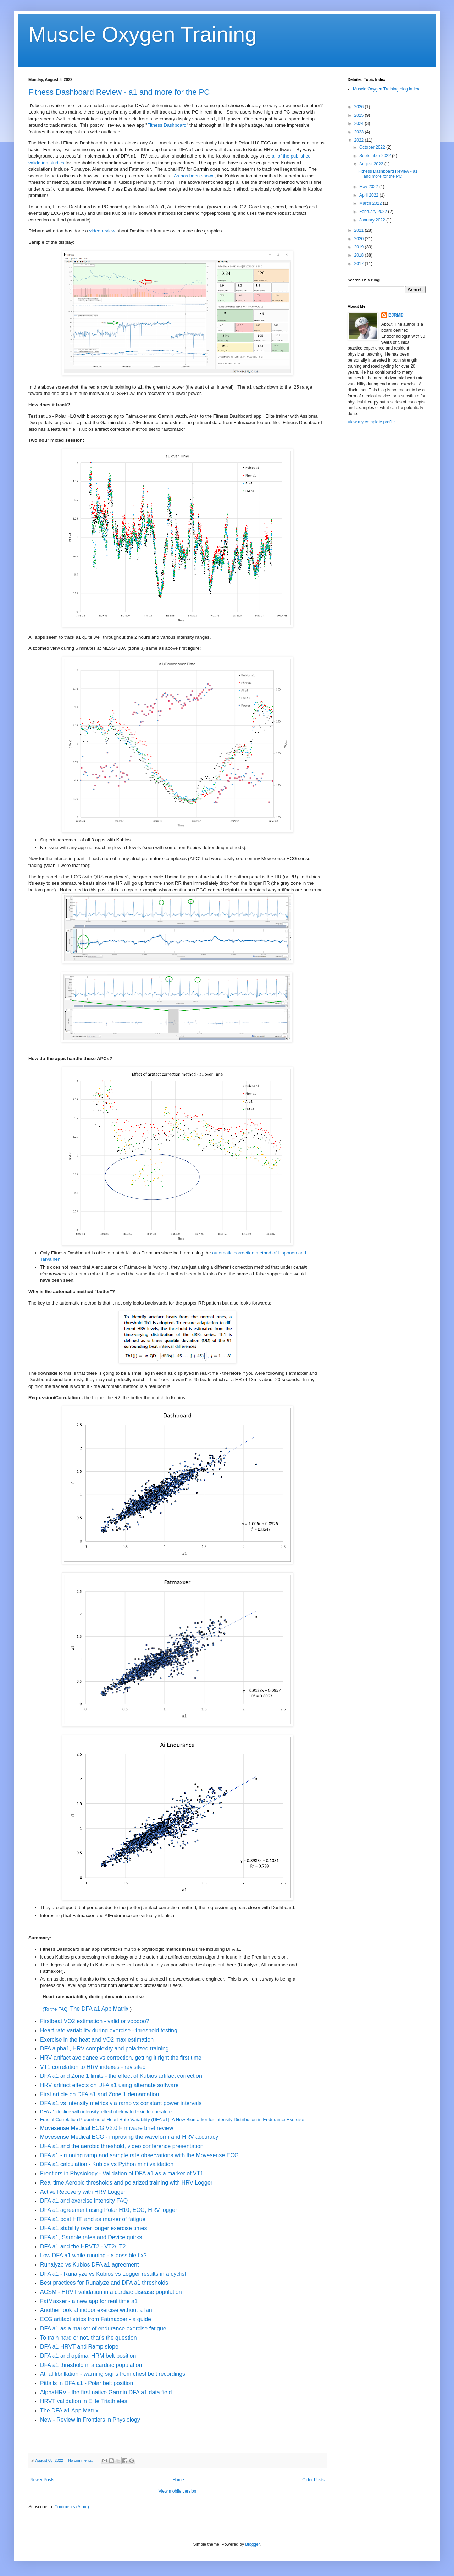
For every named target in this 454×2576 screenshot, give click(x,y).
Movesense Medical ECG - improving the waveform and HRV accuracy (130, 2137)
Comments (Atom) (71, 2506)
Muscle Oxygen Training (142, 34)
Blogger (252, 2544)
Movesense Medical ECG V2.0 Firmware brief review (107, 2128)
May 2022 (369, 186)
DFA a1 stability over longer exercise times (93, 2228)
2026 (359, 106)
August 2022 (371, 163)
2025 (359, 115)
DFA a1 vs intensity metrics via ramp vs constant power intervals (120, 2103)
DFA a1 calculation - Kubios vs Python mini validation (106, 2164)
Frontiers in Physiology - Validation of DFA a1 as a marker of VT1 (122, 2173)
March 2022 (371, 203)
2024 (359, 123)
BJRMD (396, 315)
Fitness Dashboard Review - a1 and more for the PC (119, 92)
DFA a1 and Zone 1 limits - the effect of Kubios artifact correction (121, 2076)
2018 (359, 255)
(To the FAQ (55, 2009)
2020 (359, 238)
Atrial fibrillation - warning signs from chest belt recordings (112, 2374)
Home (178, 2479)
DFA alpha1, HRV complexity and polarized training (104, 2048)
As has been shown (194, 175)
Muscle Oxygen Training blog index (386, 89)
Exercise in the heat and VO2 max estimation (97, 2040)
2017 (359, 263)
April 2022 (369, 195)
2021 (359, 230)
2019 (359, 247)
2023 (359, 132)
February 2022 (373, 211)
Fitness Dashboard (167, 125)
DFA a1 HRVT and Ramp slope (79, 2347)
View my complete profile (371, 421)
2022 (359, 140)
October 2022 (372, 147)
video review (102, 231)
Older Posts (313, 2479)
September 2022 (375, 155)
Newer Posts (42, 2479)
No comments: (81, 2460)
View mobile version (177, 2491)
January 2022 (372, 220)
